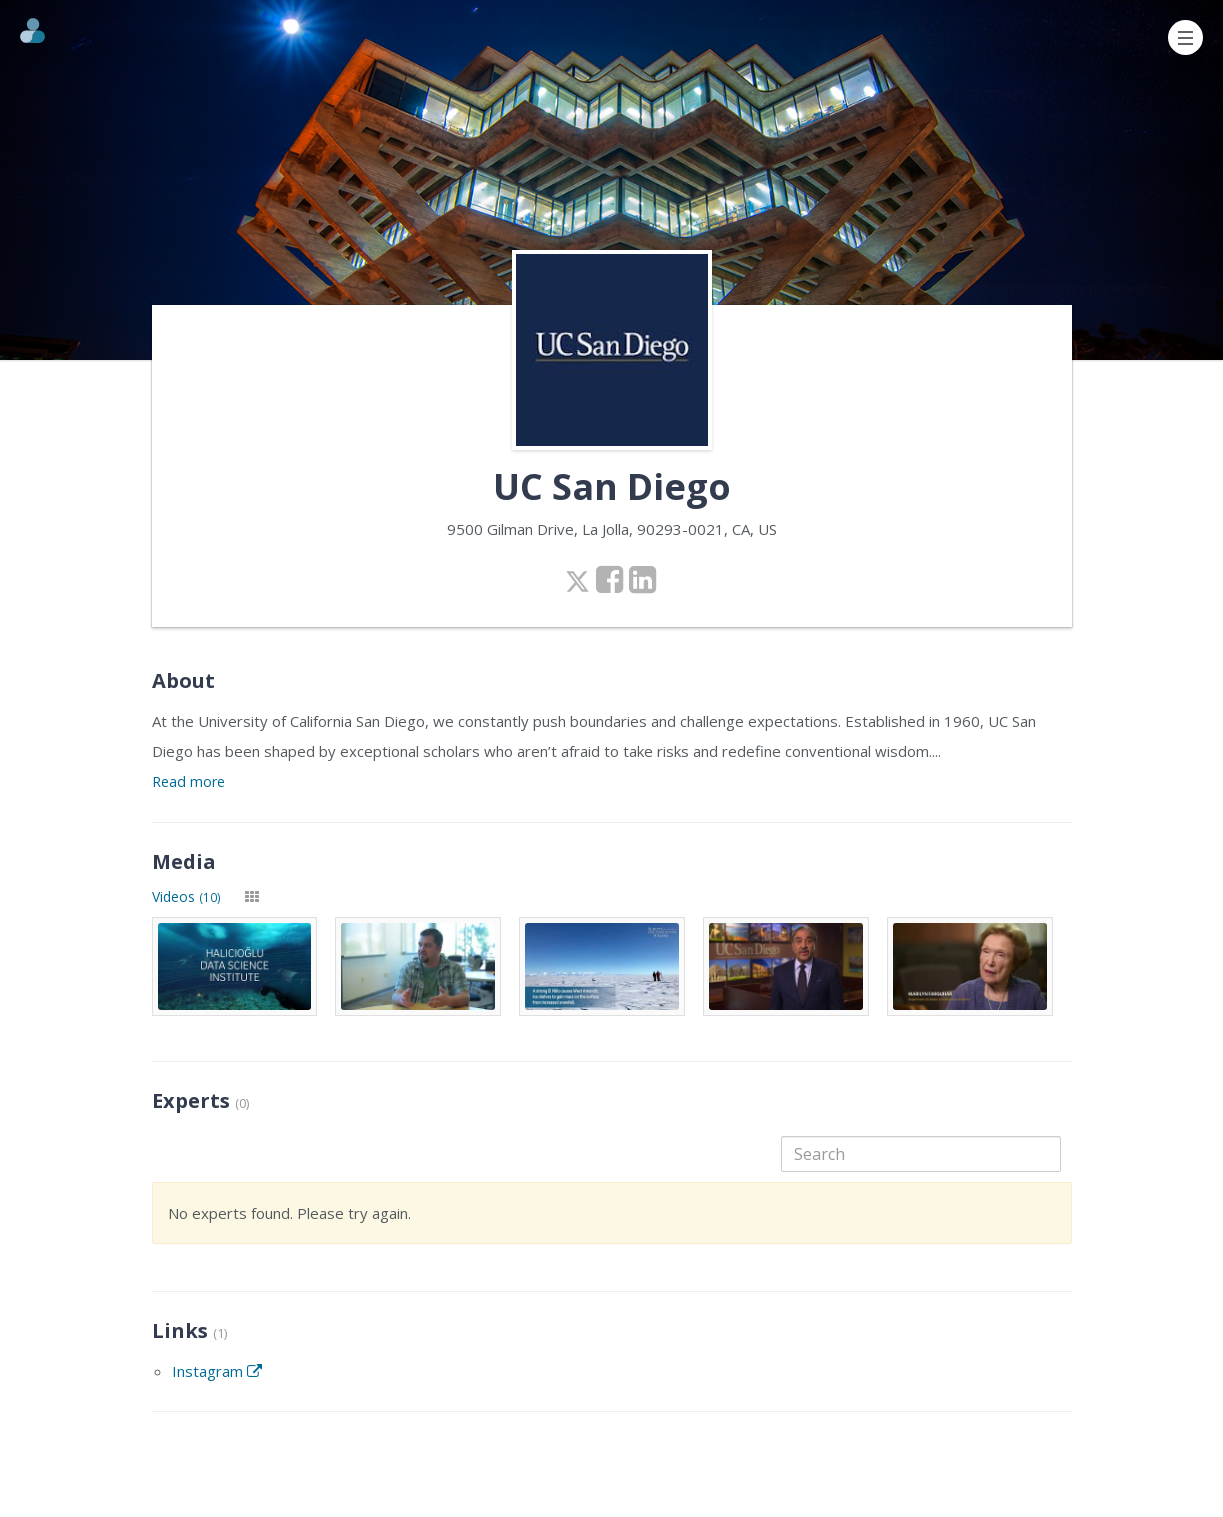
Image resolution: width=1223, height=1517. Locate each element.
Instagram (217, 1371)
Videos (186, 896)
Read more (188, 781)
